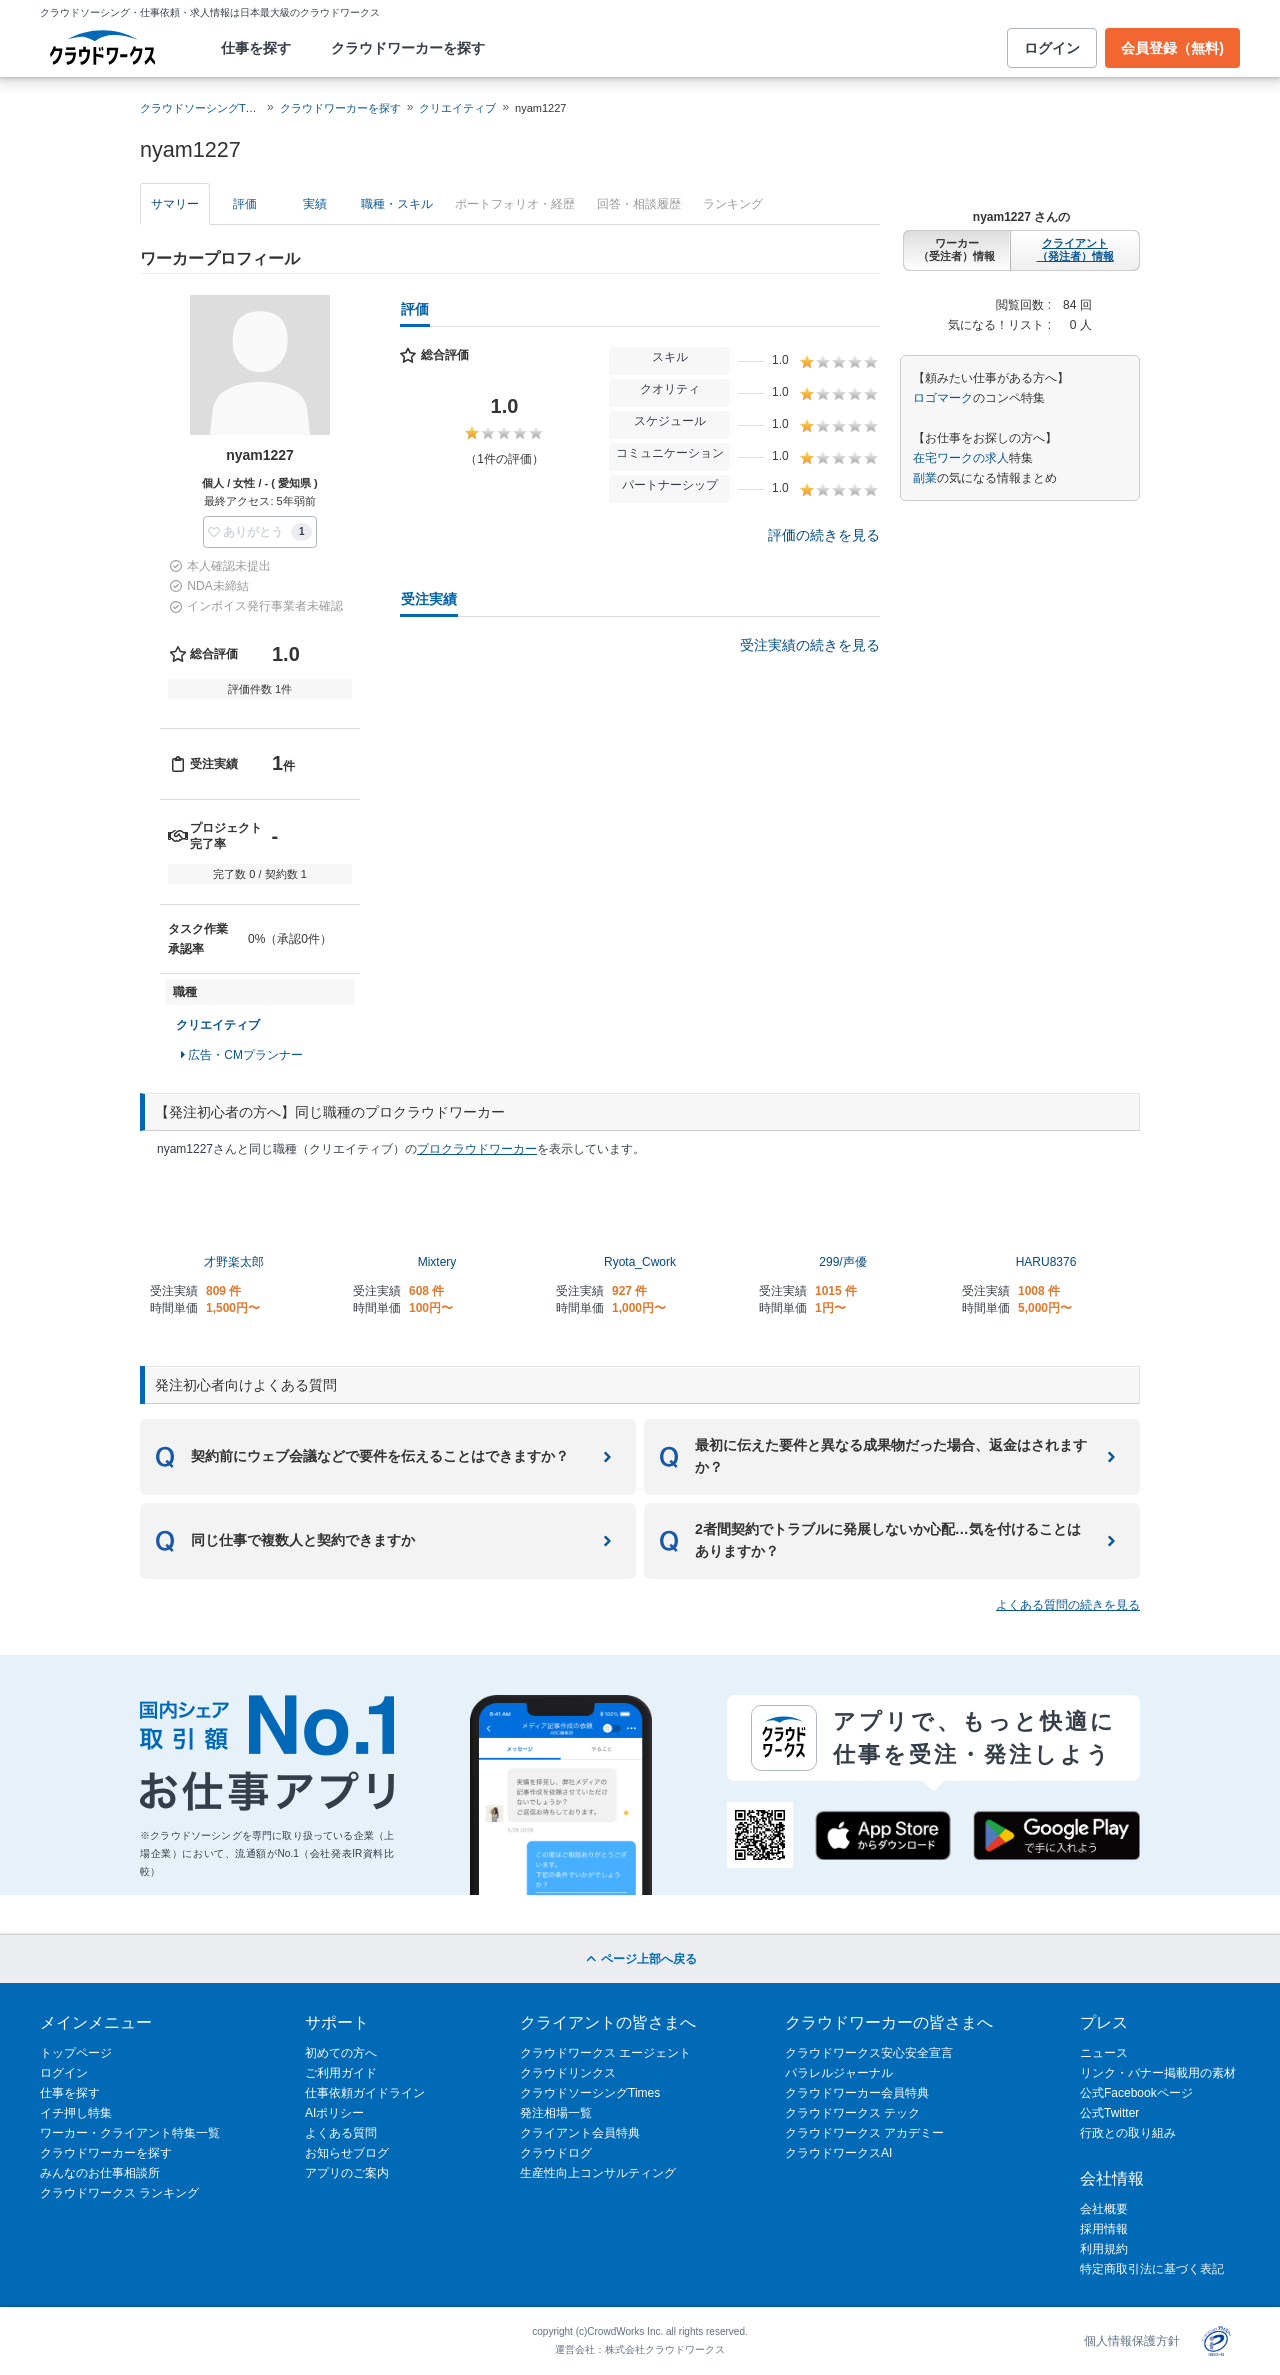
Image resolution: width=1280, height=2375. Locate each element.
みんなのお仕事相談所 (100, 2173)
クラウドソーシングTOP (200, 108)
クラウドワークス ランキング (119, 2193)
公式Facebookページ (1136, 2093)
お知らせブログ (347, 2153)
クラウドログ (556, 2153)
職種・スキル (397, 204)
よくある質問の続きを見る (1068, 1605)
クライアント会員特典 (580, 2133)
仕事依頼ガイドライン (365, 2093)
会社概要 (1104, 2209)
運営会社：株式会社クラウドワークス (640, 2349)
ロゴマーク (943, 398)
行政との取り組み (1128, 2133)
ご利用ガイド (341, 2073)
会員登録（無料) (1172, 48)
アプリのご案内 (347, 2173)
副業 (925, 478)
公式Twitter (1109, 2113)
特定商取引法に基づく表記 (1152, 2269)
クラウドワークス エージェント (605, 2053)
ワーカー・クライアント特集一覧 (130, 2133)
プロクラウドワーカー (477, 1149)
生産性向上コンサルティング (598, 2173)
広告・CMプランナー (242, 1055)
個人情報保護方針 (1132, 2341)
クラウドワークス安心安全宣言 (869, 2053)
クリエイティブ (457, 108)
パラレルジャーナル (839, 2073)
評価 (245, 204)
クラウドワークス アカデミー (864, 2133)
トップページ (76, 2053)
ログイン (1052, 48)
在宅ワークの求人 (961, 458)
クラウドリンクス (568, 2073)
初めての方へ (341, 2053)
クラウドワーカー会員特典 (857, 2093)
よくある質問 (341, 2133)
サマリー (175, 204)
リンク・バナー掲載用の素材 (1158, 2073)
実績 (315, 204)
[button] (260, 532)
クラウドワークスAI (838, 2153)
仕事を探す (256, 48)
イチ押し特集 (76, 2113)
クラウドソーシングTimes (590, 2093)
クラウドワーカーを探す (408, 48)
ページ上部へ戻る (639, 1959)
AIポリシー (334, 2113)
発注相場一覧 (556, 2113)
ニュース (1104, 2053)
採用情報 (1104, 2229)
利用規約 (1104, 2249)
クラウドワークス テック (852, 2113)
